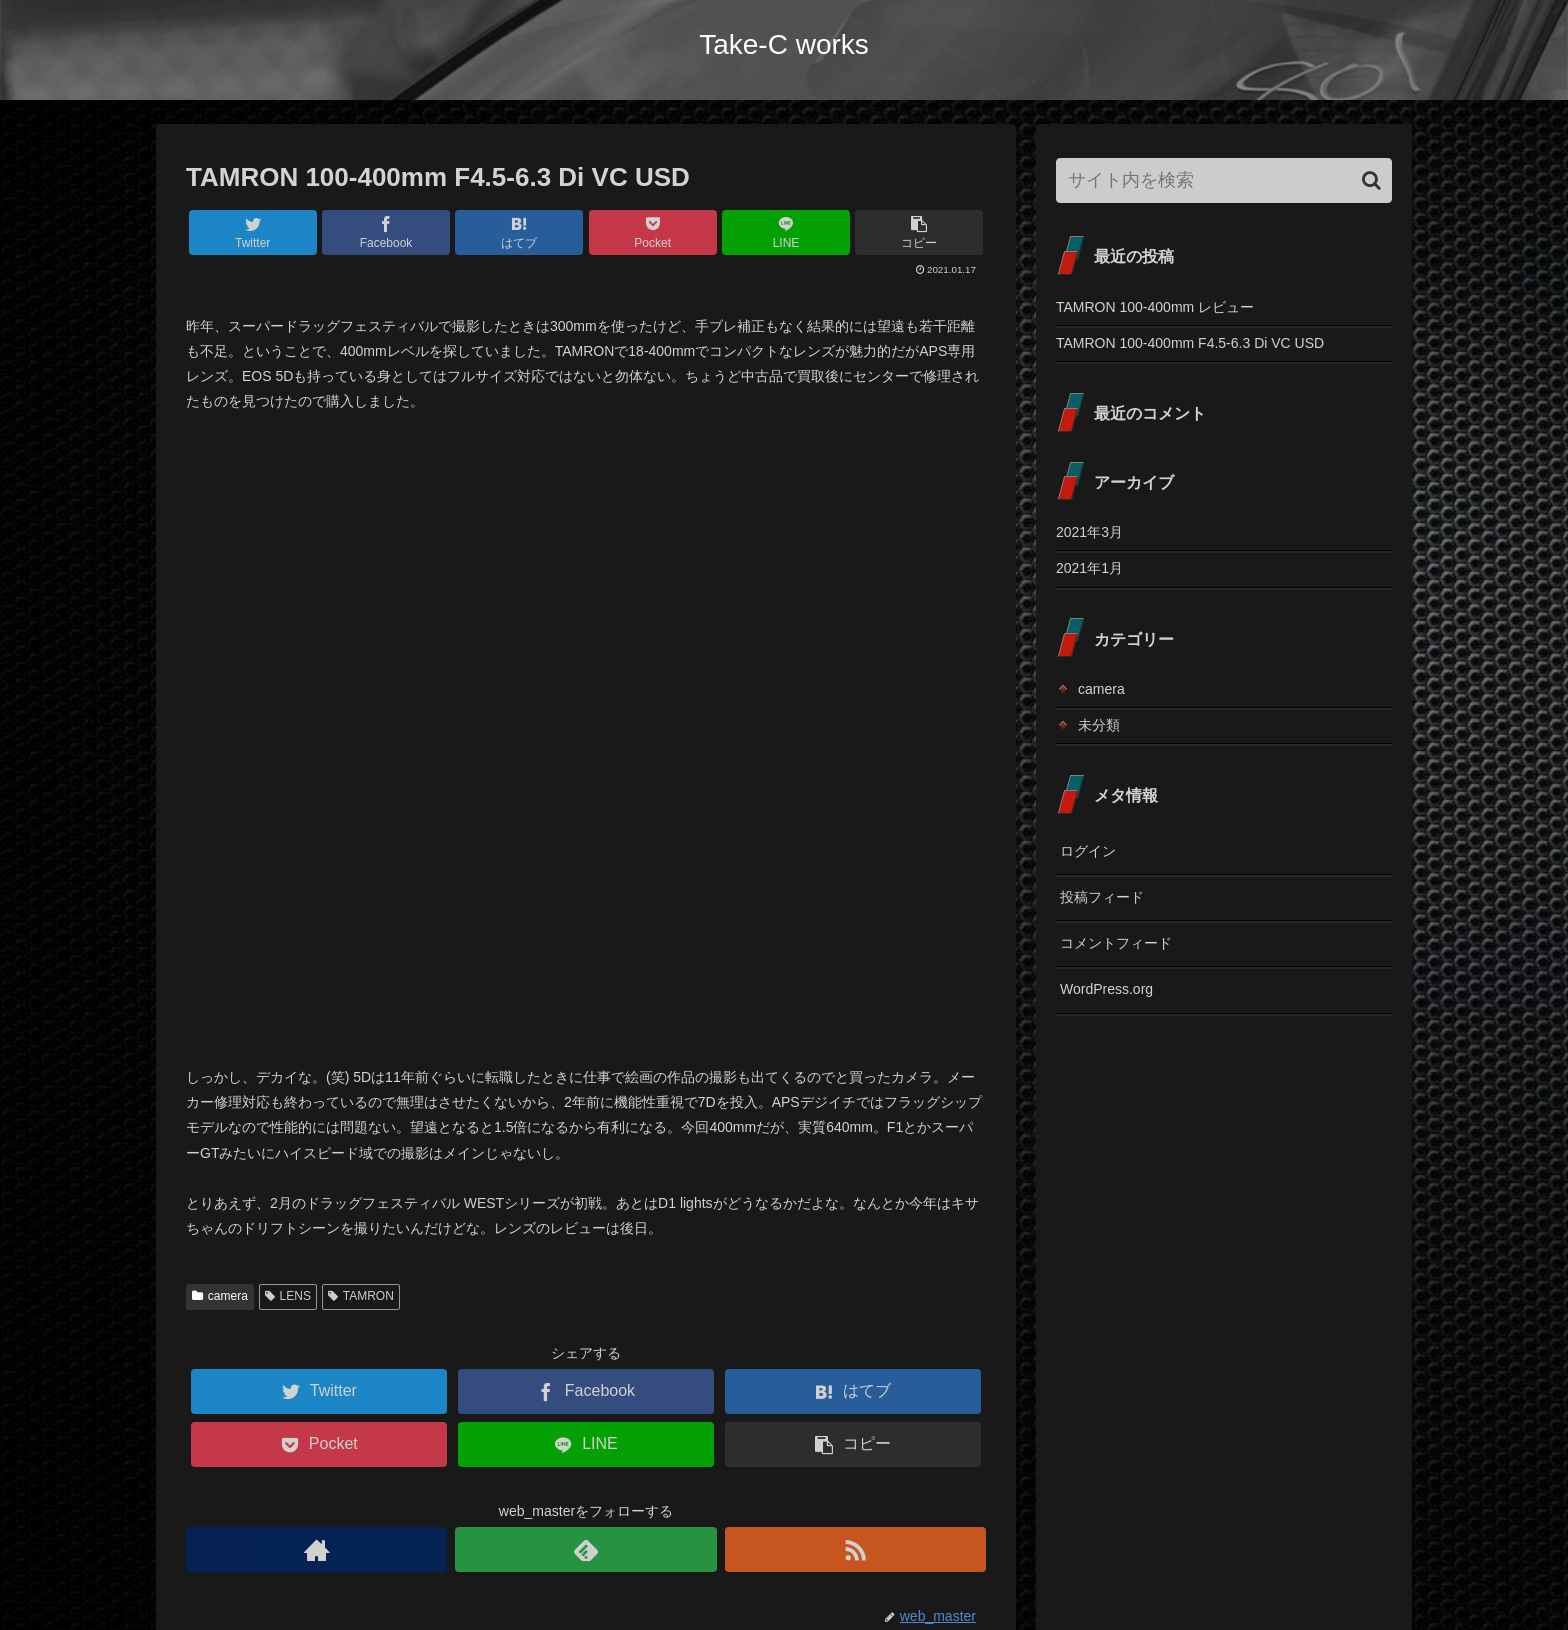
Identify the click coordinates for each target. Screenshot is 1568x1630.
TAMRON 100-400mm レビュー (1155, 307)
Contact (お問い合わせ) (1159, 1568)
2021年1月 (1089, 568)
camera (220, 696)
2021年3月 (1089, 532)
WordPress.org (1106, 989)
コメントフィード (1116, 943)
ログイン (1088, 851)
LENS (288, 696)
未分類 (1099, 725)
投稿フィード (1102, 897)
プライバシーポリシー (1323, 1568)
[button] (1371, 180)
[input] (1224, 180)
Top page (1037, 1568)
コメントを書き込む (586, 1390)
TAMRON (361, 696)
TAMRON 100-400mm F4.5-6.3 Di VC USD (1190, 343)
